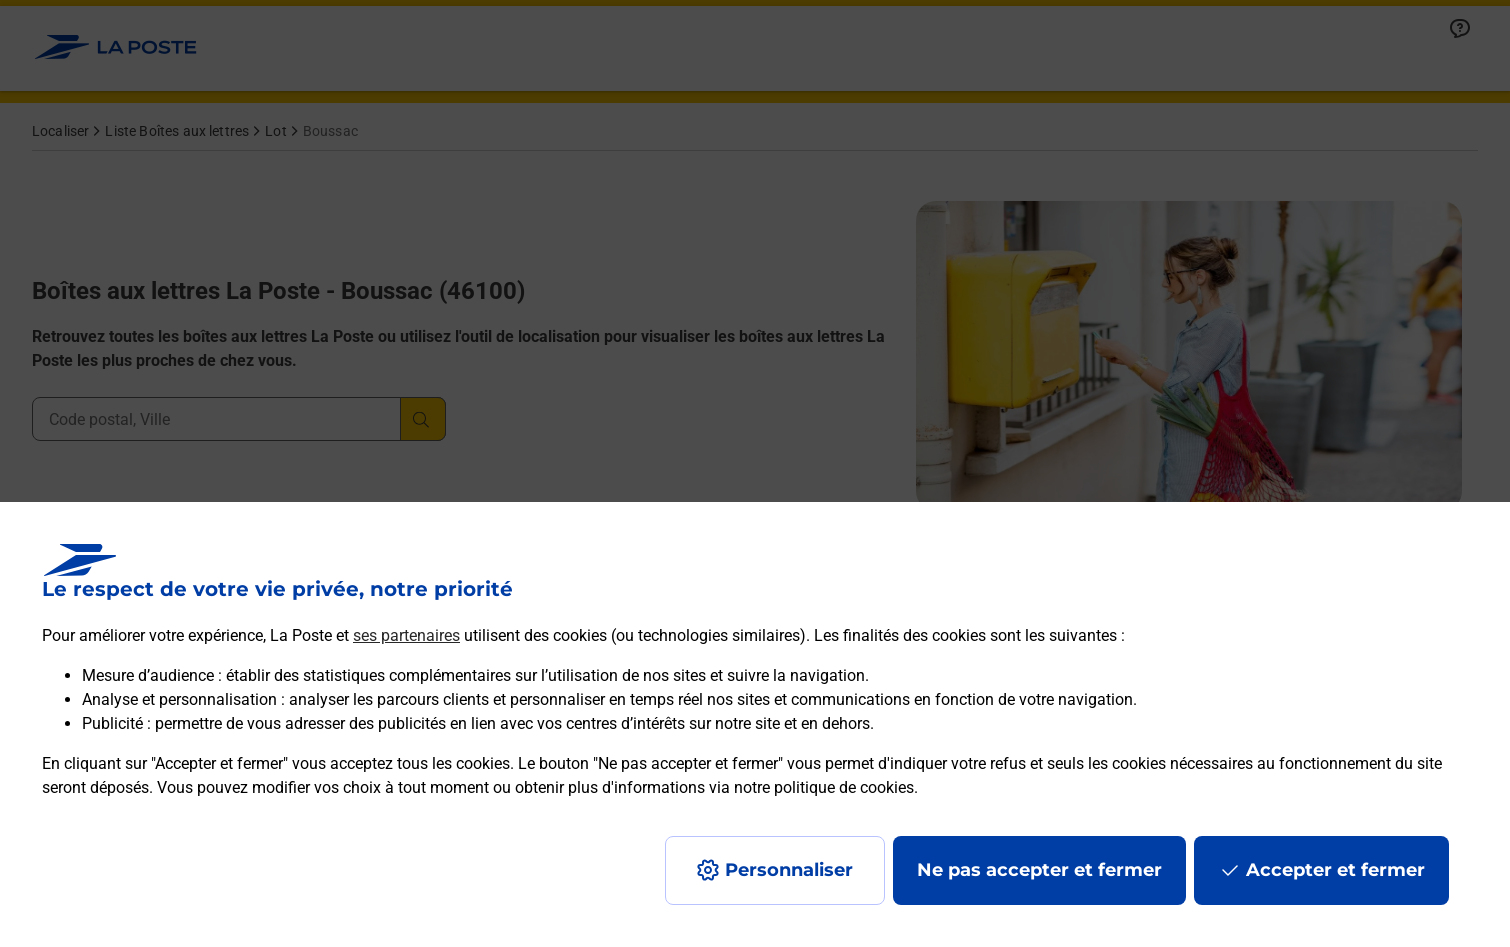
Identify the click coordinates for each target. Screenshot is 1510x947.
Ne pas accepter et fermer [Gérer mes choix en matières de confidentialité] (1039, 870)
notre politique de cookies (824, 787)
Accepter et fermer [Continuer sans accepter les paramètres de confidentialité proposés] (1335, 870)
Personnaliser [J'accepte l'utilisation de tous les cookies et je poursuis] (789, 870)
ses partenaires (406, 635)
